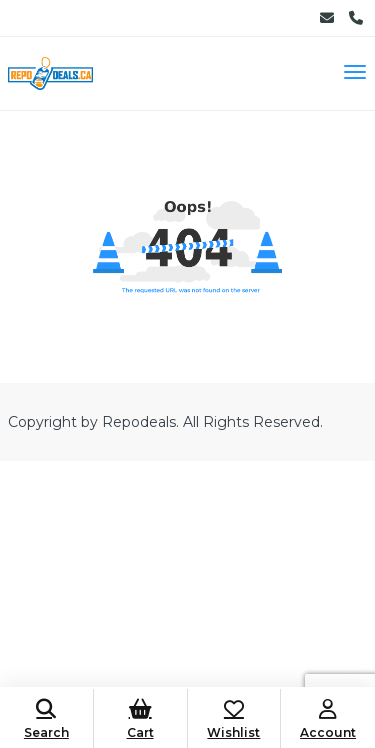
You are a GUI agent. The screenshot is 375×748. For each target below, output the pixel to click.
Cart (140, 719)
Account (328, 719)
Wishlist (234, 719)
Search (46, 719)
